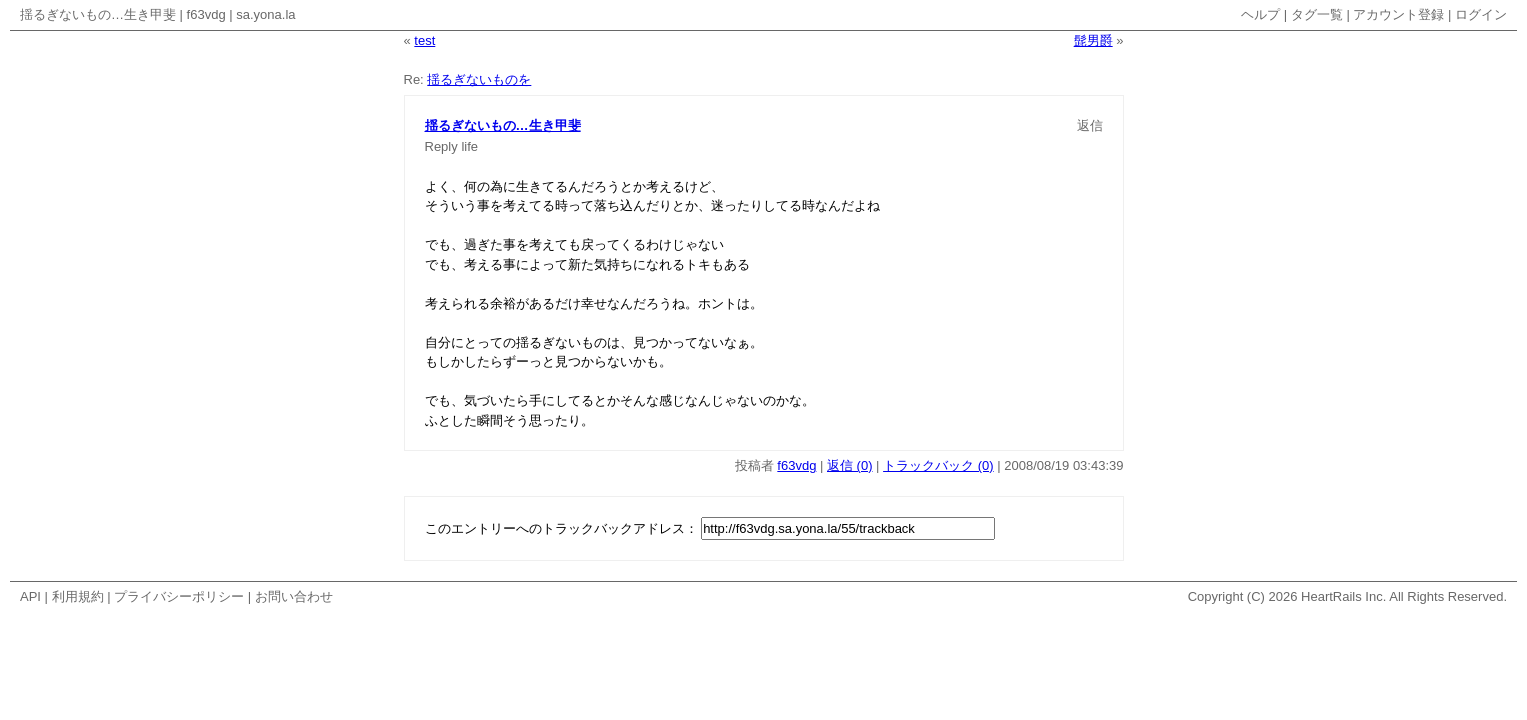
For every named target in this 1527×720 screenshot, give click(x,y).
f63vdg (206, 14)
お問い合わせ (294, 596)
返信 (1090, 125)
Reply (441, 146)
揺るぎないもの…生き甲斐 (98, 14)
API (30, 596)
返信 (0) (850, 465)
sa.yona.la (265, 14)
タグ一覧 (1317, 14)
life (469, 146)
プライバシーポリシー (179, 596)
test (424, 40)
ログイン (1481, 14)
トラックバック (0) (938, 465)
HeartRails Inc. (1343, 596)
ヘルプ (1260, 14)
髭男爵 (1093, 40)
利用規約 (78, 596)
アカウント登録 (1398, 14)
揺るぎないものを (479, 79)
